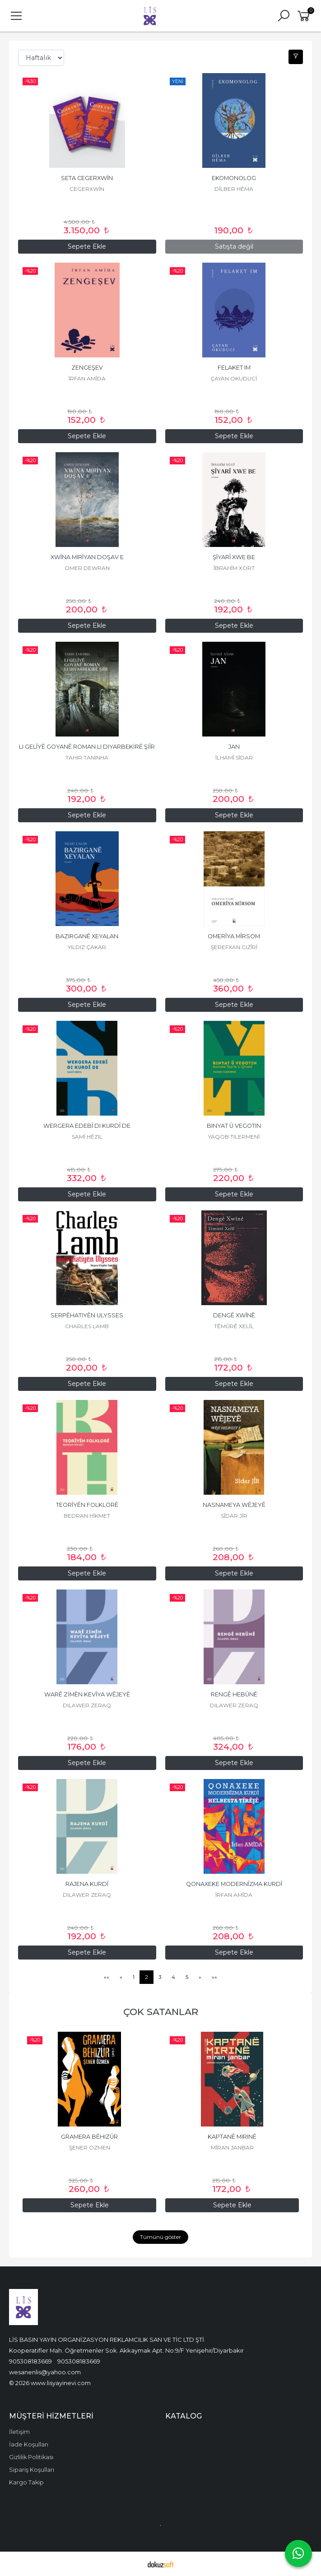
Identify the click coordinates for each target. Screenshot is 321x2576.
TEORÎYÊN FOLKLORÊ (87, 1504)
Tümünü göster (160, 2236)
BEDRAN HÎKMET (87, 1515)
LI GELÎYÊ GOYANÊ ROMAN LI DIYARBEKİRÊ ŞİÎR (87, 746)
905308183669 (30, 2361)
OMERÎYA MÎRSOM (234, 936)
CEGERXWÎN (87, 188)
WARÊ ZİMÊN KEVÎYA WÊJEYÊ (87, 1694)
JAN (234, 746)
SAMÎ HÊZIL (87, 1136)
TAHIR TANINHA (86, 757)
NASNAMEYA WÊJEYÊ (234, 1504)
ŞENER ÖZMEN (89, 2147)
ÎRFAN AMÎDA (87, 378)
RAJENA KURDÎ (86, 1884)
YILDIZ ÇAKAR (87, 947)
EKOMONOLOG (234, 178)
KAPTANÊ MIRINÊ (232, 2136)
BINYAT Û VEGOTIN (234, 1125)
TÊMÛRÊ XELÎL (234, 1326)
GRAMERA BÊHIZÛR (89, 2136)
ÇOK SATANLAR (160, 2011)
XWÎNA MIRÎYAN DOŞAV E (87, 557)
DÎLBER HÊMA (233, 188)
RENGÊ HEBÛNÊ (234, 1694)
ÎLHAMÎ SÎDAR (234, 757)
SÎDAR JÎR (234, 1515)
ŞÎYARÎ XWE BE (234, 557)
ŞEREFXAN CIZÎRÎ (234, 947)
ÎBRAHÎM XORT (234, 568)
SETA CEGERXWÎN (87, 178)
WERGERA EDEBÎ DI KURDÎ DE (86, 1125)
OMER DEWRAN (87, 568)
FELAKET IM (234, 367)
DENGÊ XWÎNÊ (234, 1315)
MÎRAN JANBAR (232, 2147)
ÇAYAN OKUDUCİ (233, 378)
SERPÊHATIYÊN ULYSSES (87, 1315)
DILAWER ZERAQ (87, 1705)
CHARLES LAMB (87, 1326)
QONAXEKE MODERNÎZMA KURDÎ (234, 1884)
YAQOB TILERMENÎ (234, 1136)
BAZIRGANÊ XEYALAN (87, 936)
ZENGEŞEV (87, 367)
